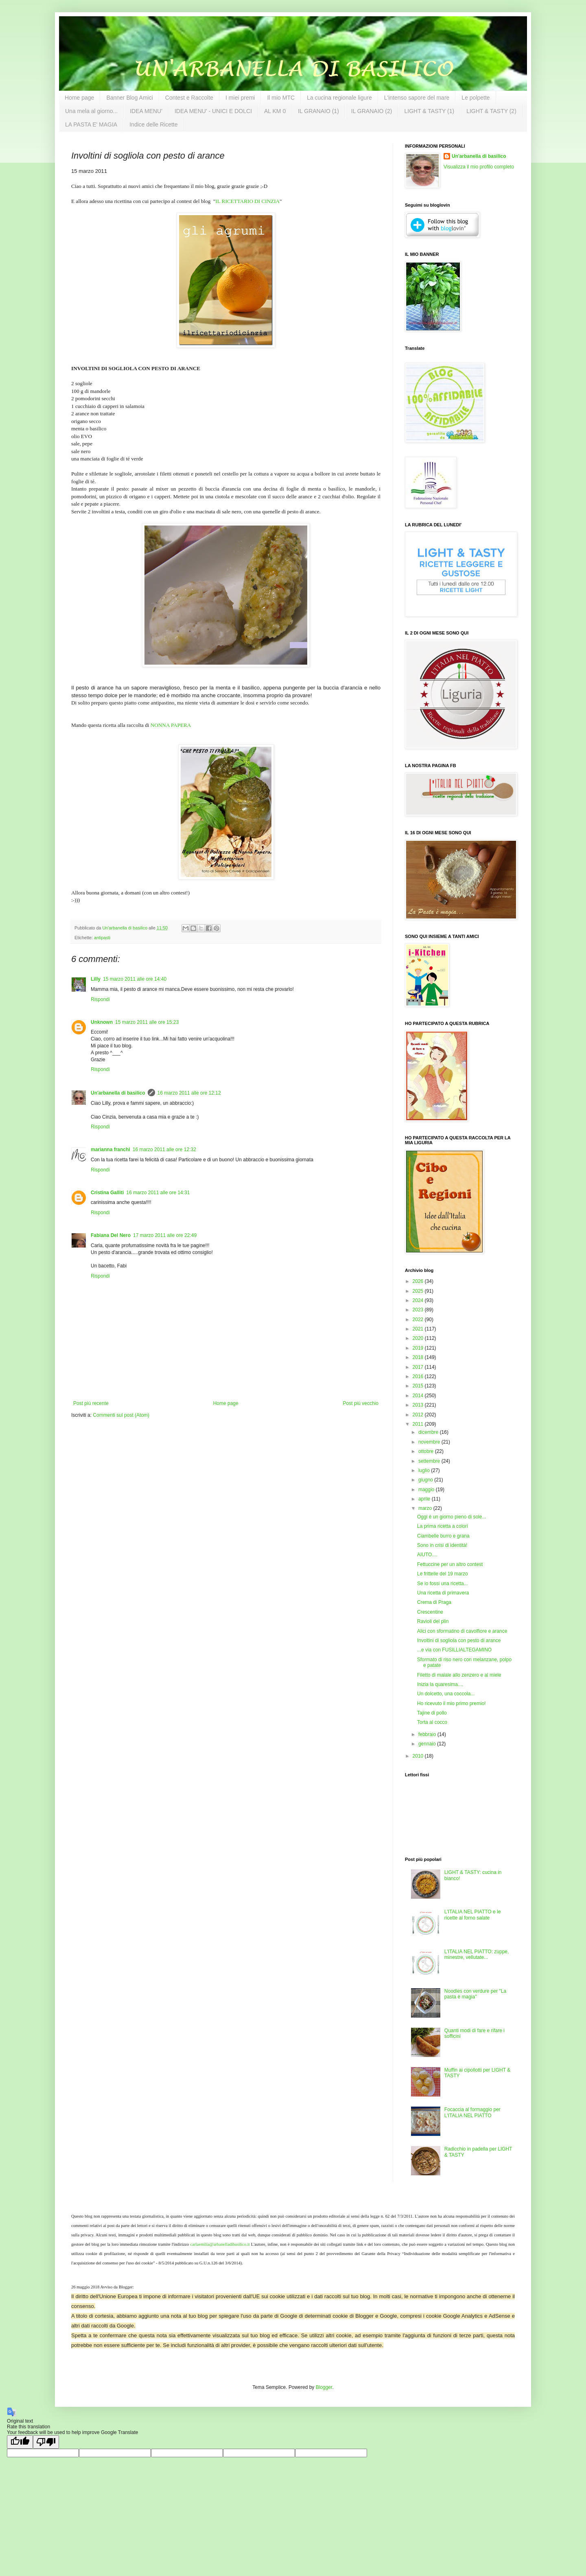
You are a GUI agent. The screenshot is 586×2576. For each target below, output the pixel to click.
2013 (419, 1405)
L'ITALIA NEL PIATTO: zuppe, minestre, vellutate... (476, 1954)
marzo (425, 1508)
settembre (430, 1461)
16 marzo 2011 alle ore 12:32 (164, 1149)
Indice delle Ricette (153, 124)
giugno (426, 1480)
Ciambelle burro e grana (443, 1536)
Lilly (96, 979)
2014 (419, 1395)
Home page (79, 97)
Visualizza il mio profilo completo (479, 167)
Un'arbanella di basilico (118, 1093)
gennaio (427, 1744)
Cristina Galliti (107, 1192)
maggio (427, 1489)
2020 (419, 1338)
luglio (424, 1470)
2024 (419, 1300)
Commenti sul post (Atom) (121, 1415)
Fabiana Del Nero (111, 1235)
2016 (419, 1376)
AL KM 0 (275, 111)
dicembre (429, 1432)
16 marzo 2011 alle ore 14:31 (158, 1192)
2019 (419, 1348)
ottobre (426, 1451)
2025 (419, 1291)
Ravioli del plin (432, 1621)
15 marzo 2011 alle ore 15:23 (147, 1022)
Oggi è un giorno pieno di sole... (451, 1517)
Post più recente (91, 1403)
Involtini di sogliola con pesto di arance (459, 1640)
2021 (419, 1329)
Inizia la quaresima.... (440, 1684)
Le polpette (475, 97)
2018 (419, 1357)
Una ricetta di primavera (443, 1593)
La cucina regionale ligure (339, 97)
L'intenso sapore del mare (417, 97)
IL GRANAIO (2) (371, 111)
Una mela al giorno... (91, 111)
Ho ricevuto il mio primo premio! (451, 1703)
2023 (419, 1310)
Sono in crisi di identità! (442, 1545)
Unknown (102, 1022)
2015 (419, 1386)
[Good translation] (20, 2442)
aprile (425, 1499)
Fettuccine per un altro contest (450, 1564)
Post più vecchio (360, 1403)
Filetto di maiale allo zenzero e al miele (459, 1675)
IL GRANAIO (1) (318, 111)
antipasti (102, 937)
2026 (419, 1281)
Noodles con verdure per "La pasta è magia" (475, 1994)
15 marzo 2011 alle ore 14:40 (134, 979)
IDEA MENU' (146, 111)
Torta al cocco (432, 1722)
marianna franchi (110, 1149)
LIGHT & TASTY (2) (491, 111)
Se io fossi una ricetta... (442, 1583)
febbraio (427, 1734)
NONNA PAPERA (171, 725)
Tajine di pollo (432, 1713)
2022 (419, 1319)
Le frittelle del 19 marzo (442, 1574)
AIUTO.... (427, 1554)
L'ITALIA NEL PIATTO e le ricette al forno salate (472, 1914)
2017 (419, 1367)
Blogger (324, 2387)
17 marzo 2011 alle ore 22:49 (165, 1235)
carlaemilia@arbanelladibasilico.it (219, 2244)
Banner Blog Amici (129, 97)
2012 (419, 1415)
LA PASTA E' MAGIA (91, 124)
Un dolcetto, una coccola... (445, 1694)
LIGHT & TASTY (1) (429, 111)
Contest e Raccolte (189, 97)
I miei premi (240, 97)
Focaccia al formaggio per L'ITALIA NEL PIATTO (472, 2112)
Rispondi (100, 999)
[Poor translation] (46, 2442)
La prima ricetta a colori (442, 1526)
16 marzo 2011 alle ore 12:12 (189, 1093)
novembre (430, 1442)
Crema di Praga (434, 1602)
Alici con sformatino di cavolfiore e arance (462, 1631)
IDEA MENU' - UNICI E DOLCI (213, 111)
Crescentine (430, 1612)
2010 (419, 1756)
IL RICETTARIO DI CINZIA (247, 201)
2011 (419, 1424)
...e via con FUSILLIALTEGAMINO (454, 1650)
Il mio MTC (281, 97)
